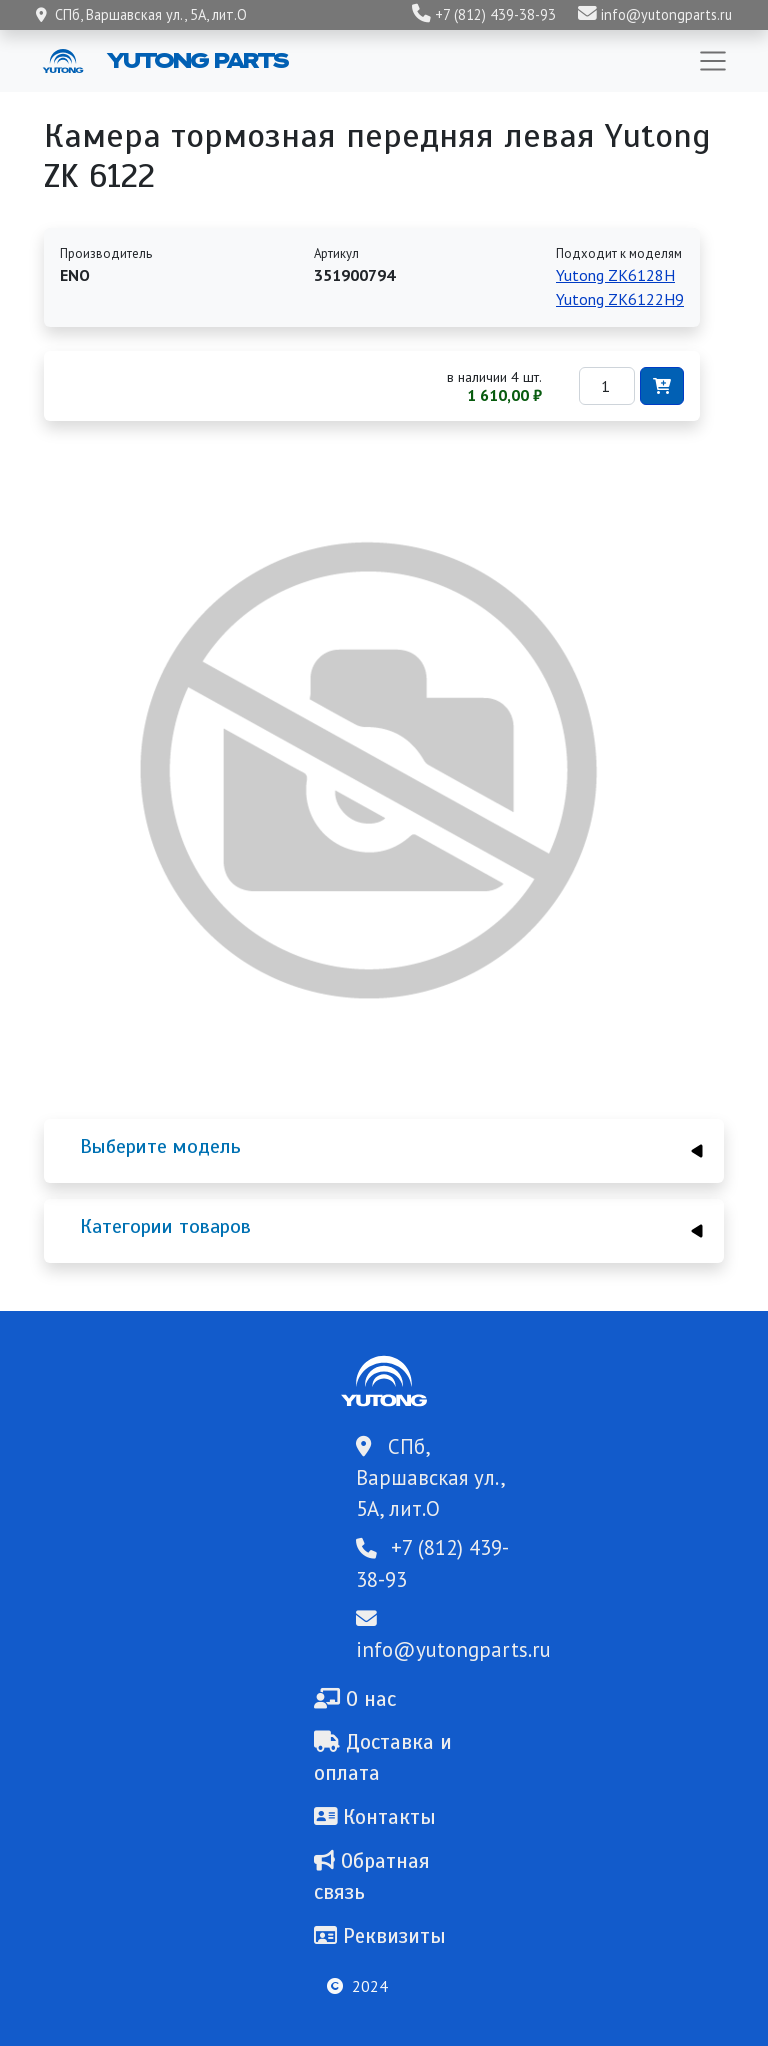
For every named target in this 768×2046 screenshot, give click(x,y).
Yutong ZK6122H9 (620, 299)
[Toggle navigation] (713, 61)
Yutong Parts (196, 60)
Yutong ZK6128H (615, 275)
